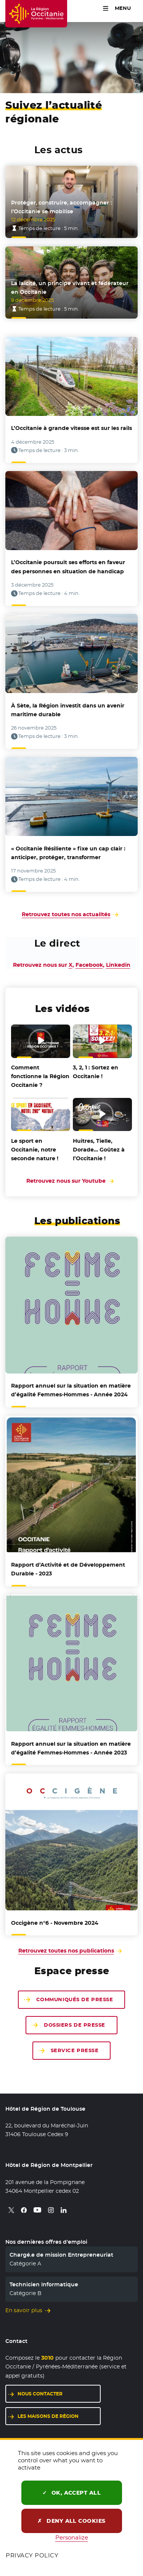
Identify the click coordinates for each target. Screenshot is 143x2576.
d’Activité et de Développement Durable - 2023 (68, 1569)
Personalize (71, 2537)
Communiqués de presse (74, 1999)
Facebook (89, 964)
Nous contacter (40, 2394)
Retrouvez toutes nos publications (66, 1950)
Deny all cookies (71, 2520)
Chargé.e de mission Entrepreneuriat (61, 2254)
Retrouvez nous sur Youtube (71, 1180)
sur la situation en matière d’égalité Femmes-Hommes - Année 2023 (71, 1748)
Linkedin (118, 964)
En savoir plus (23, 2310)
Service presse (75, 2050)
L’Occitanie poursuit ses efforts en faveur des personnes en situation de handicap (68, 566)
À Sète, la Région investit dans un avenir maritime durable (67, 710)
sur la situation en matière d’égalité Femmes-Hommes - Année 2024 (71, 1390)
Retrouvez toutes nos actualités (66, 914)
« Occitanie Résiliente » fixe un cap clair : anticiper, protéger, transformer (68, 853)
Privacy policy (32, 2555)
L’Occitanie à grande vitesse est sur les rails (71, 428)
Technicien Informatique (44, 2284)
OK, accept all (71, 2492)
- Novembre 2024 (54, 1922)
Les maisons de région (48, 2416)
